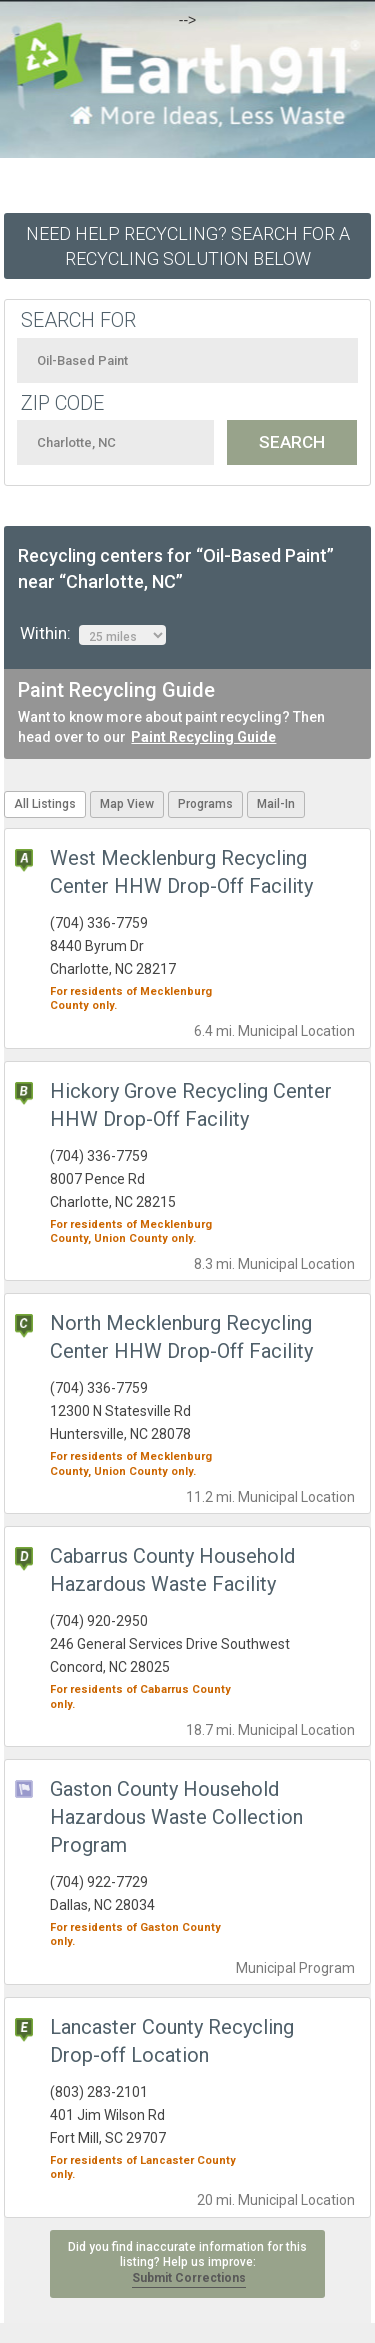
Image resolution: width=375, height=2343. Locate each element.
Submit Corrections (189, 2278)
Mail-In (276, 804)
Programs (205, 804)
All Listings (45, 804)
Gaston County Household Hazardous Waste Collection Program (176, 1817)
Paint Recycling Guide (203, 737)
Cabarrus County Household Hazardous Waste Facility (172, 1570)
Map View (127, 804)
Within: (93, 634)
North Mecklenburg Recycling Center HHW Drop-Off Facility (181, 1337)
